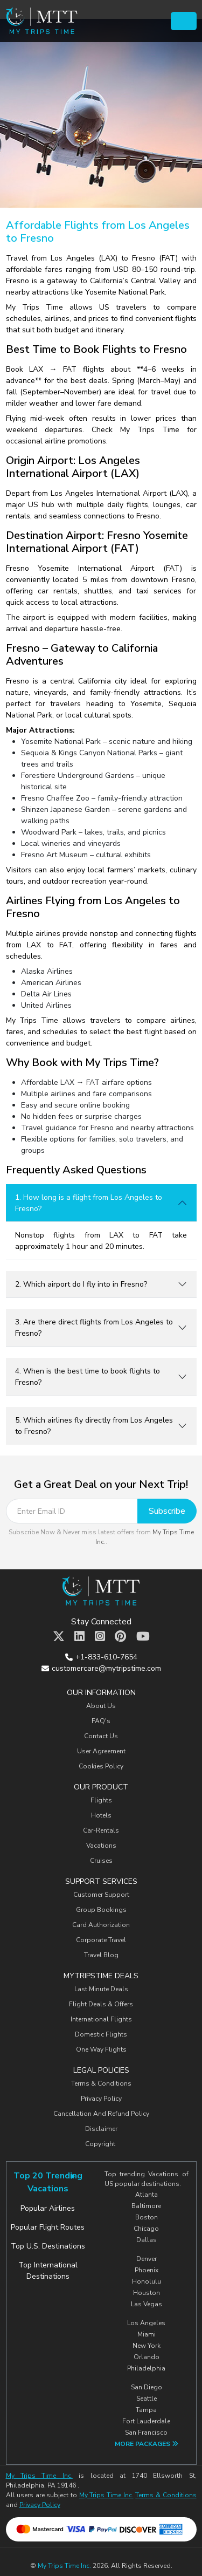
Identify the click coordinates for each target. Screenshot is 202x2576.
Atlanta (146, 2194)
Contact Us (101, 1736)
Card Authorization (101, 1925)
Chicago (146, 2228)
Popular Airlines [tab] (47, 2208)
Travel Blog (101, 1955)
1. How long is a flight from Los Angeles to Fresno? (88, 1203)
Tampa (146, 2410)
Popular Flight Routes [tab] (48, 2227)
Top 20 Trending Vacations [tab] (47, 2182)
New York (147, 2345)
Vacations (101, 1845)
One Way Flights (101, 2049)
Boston (146, 2217)
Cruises (101, 1860)
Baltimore (146, 2206)
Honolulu (146, 2281)
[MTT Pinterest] (120, 1637)
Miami (146, 2334)
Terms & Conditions (101, 2083)
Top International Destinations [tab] (48, 2270)
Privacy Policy (101, 2098)
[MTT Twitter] (59, 1637)
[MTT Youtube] (143, 1637)
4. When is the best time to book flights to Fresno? (87, 1377)
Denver (146, 2258)
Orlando (146, 2357)
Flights (101, 1800)
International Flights (101, 2019)
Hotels (101, 1815)
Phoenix (146, 2270)
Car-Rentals (101, 1830)
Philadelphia (146, 2368)
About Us (101, 1706)
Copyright (101, 2144)
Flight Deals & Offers (101, 2004)
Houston (146, 2292)
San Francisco (146, 2432)
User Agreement (101, 1751)
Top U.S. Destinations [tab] (48, 2246)
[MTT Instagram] (100, 1637)
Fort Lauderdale (146, 2421)
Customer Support (101, 1894)
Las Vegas (146, 2304)
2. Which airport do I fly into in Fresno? (81, 1284)
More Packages (146, 2444)
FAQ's (101, 1721)
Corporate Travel (101, 1940)
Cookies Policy (101, 1766)
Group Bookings (101, 1909)
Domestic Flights (101, 2034)
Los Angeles (146, 2323)
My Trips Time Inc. (39, 2475)
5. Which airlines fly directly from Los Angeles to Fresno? (94, 1426)
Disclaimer (101, 2128)
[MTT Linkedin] (79, 1637)
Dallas (146, 2240)
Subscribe (167, 1511)
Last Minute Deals (101, 1989)
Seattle (146, 2398)
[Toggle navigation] (183, 21)
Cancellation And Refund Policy (101, 2113)
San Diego (146, 2387)
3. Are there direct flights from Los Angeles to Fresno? (94, 1327)
